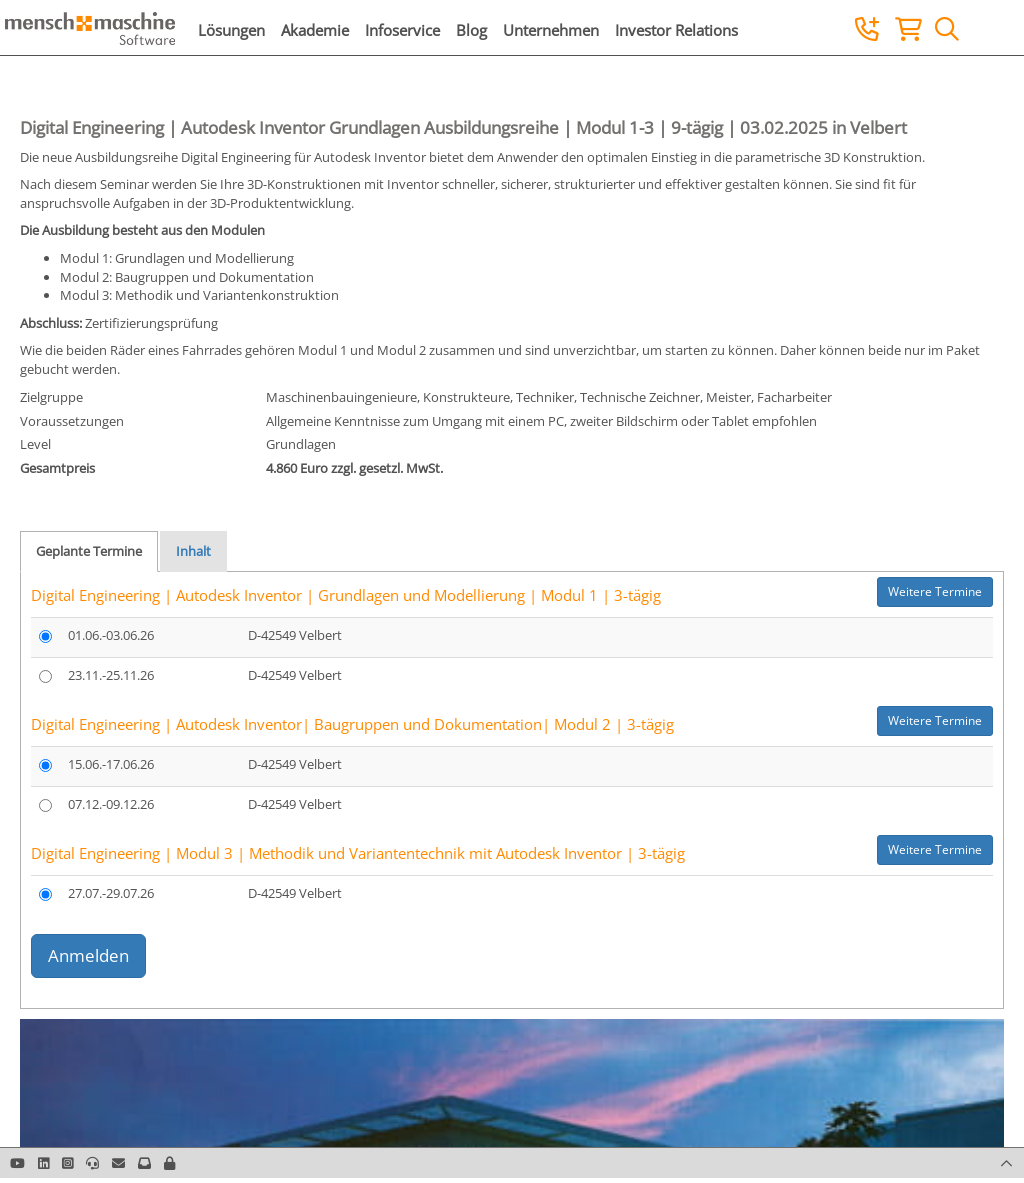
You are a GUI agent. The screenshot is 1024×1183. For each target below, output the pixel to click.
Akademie (315, 30)
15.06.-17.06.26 (111, 764)
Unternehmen (551, 30)
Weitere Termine (935, 591)
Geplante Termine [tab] (89, 551)
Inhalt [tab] (193, 551)
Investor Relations (676, 30)
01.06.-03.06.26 (111, 635)
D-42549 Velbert (295, 635)
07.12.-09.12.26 (111, 804)
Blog (471, 30)
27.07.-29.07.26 (111, 893)
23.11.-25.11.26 (111, 675)
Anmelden (88, 955)
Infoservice (402, 30)
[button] (169, 1163)
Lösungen (231, 30)
